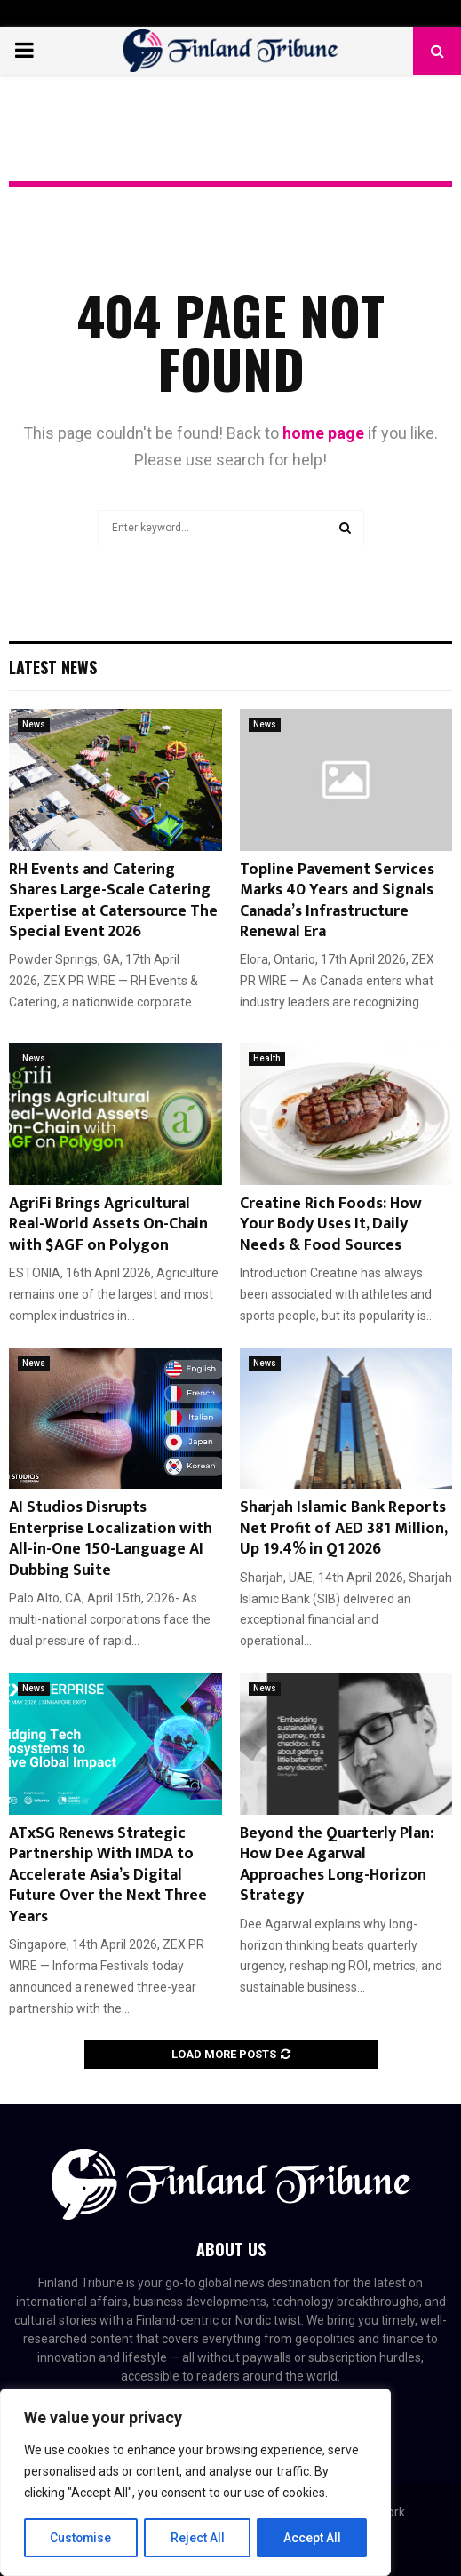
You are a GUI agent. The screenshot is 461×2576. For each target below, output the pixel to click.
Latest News (53, 667)
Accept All (312, 2538)
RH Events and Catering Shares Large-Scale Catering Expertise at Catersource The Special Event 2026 (113, 900)
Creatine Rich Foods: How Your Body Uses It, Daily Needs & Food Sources (331, 1224)
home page (323, 433)
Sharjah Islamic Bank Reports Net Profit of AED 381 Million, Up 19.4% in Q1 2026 (343, 1528)
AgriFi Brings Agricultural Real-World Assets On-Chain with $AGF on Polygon (108, 1224)
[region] (195, 2482)
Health (267, 1058)
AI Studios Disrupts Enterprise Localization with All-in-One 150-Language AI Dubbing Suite (110, 1538)
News (33, 724)
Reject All (198, 2538)
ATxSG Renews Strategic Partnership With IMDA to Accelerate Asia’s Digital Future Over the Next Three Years (108, 1875)
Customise (81, 2538)
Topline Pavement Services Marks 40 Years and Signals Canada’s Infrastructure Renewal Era (337, 900)
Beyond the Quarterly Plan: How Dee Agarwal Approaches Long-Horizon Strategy (336, 1864)
